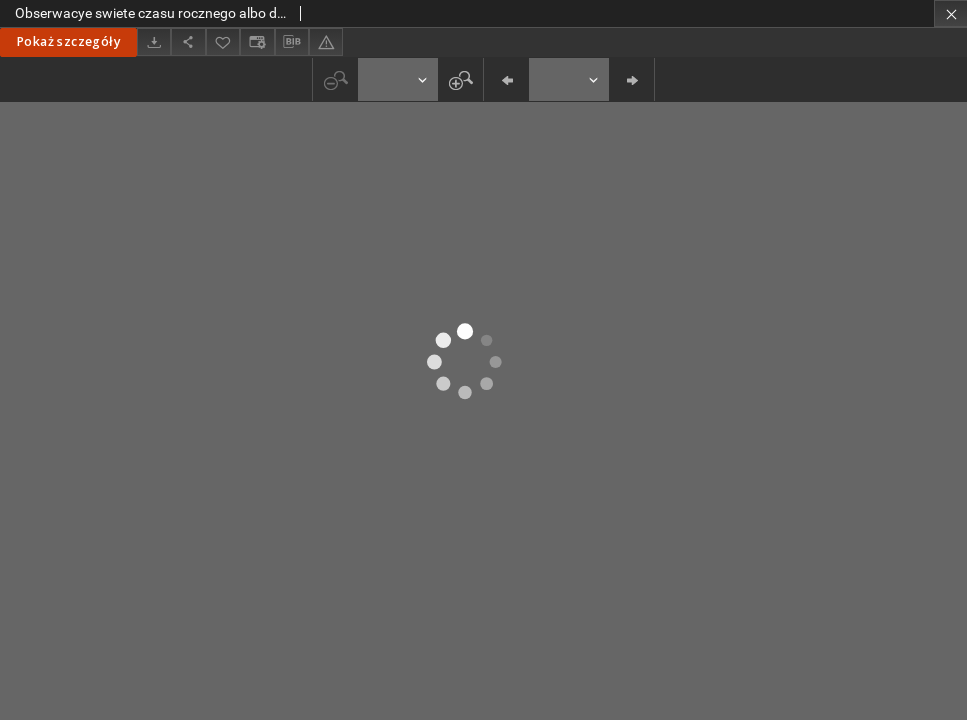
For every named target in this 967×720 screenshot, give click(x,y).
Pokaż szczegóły (68, 41)
